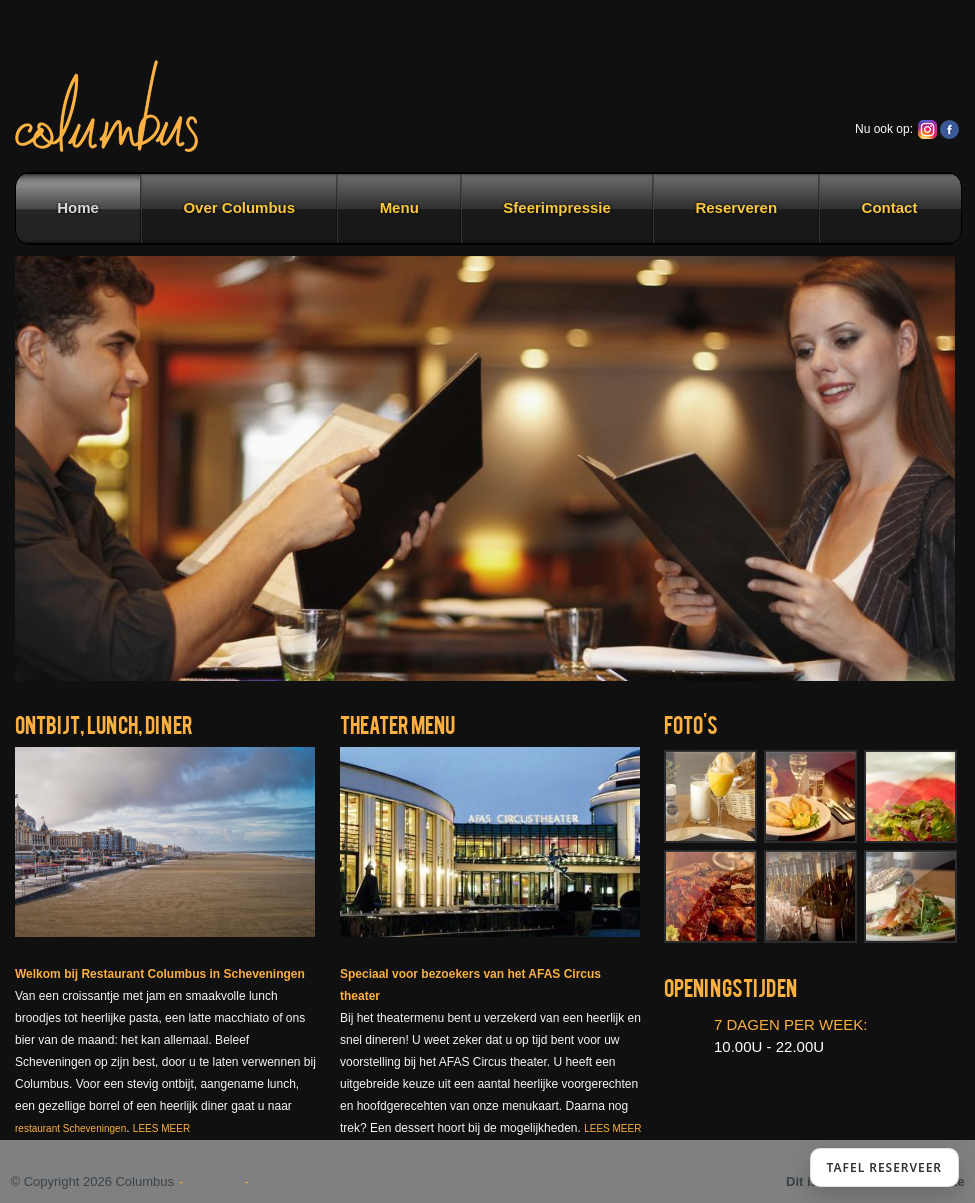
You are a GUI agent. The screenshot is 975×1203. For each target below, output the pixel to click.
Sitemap (214, 1181)
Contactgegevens (309, 1181)
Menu (399, 207)
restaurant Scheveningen (70, 1128)
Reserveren (736, 207)
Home (78, 207)
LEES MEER (161, 1128)
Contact (890, 207)
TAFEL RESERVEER (884, 1167)
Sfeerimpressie (557, 207)
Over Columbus (239, 207)
